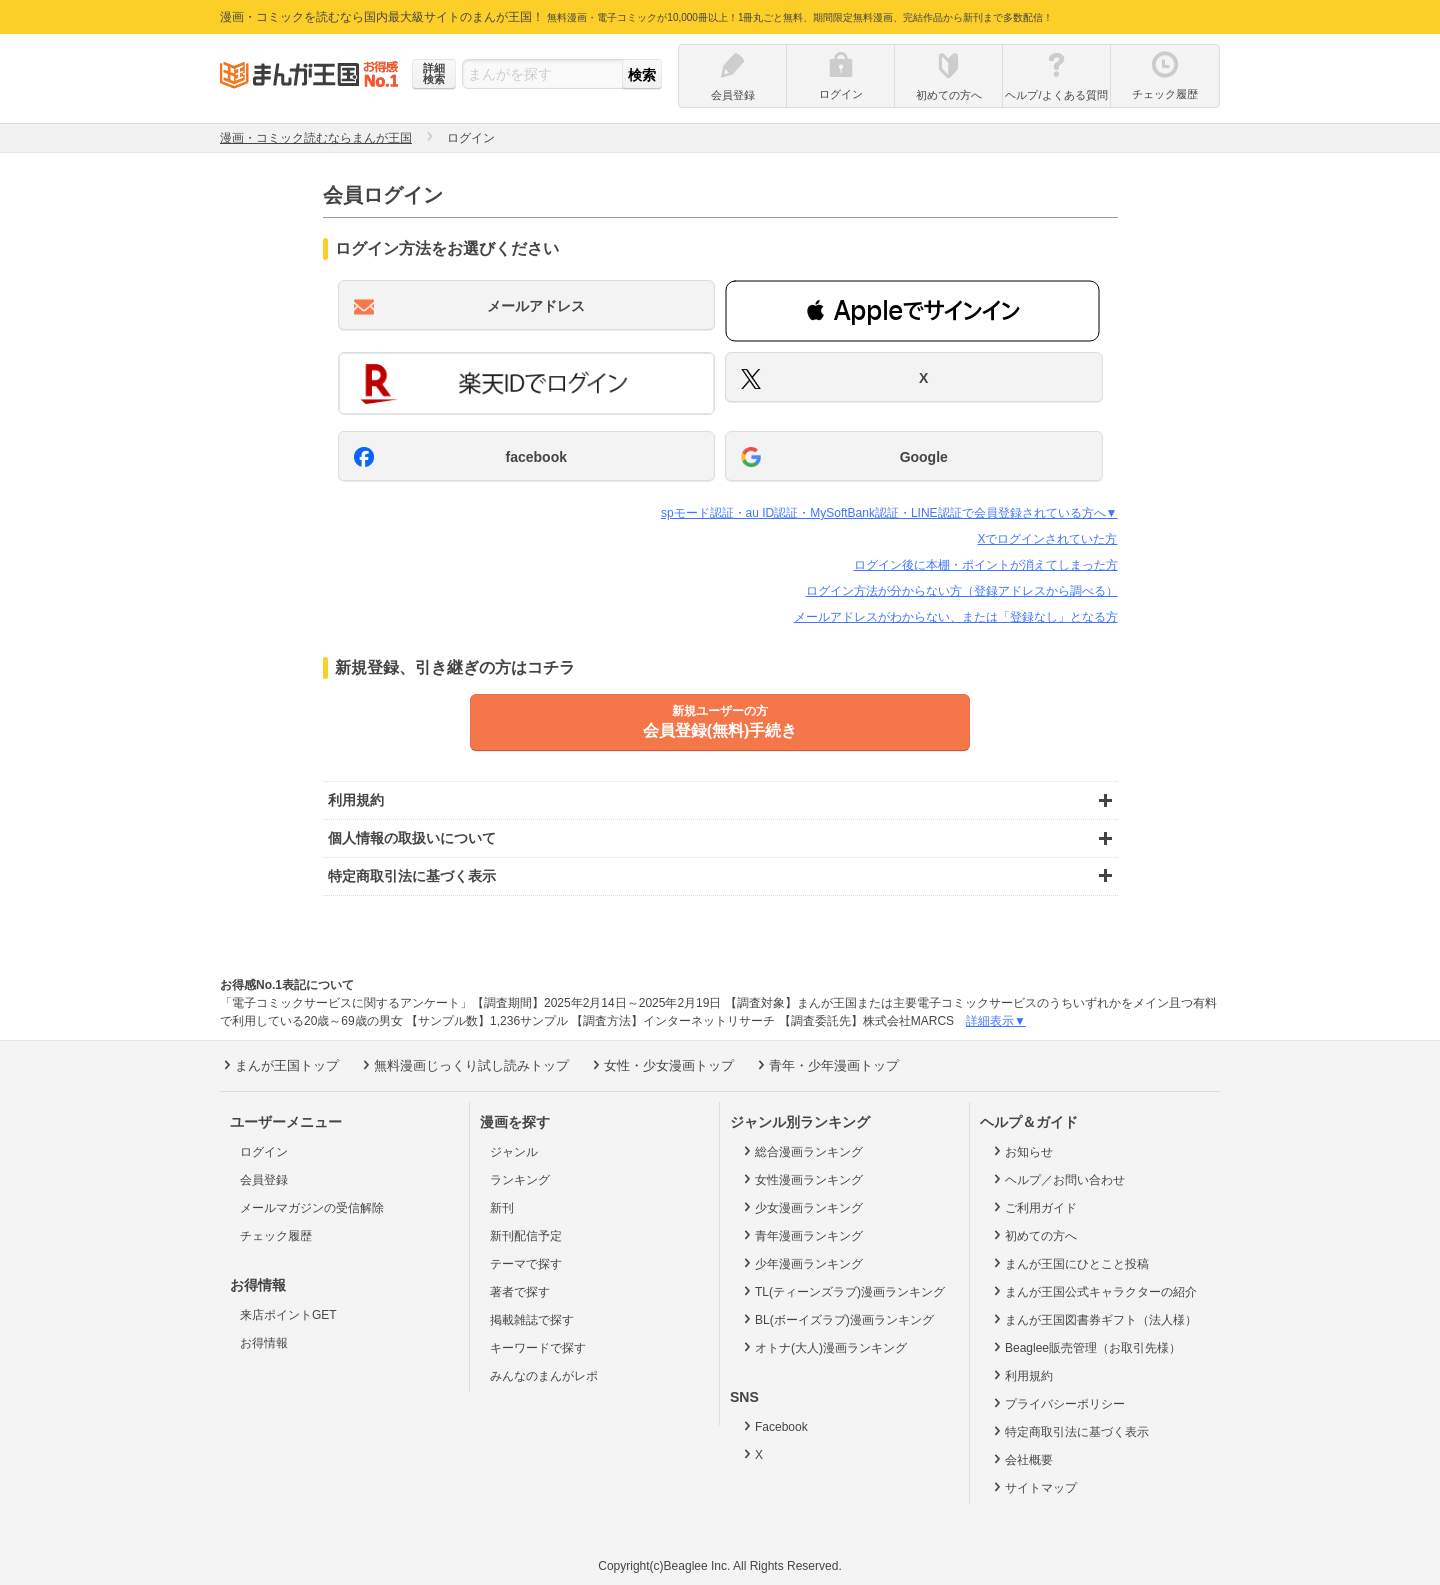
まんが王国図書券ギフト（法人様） (1093, 1319)
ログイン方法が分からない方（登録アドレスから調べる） (962, 591)
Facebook (774, 1426)
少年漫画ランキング (801, 1263)
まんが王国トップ (279, 1065)
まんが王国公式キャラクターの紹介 (1093, 1291)
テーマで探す (526, 1264)
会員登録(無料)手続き (720, 721)
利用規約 (1021, 1375)
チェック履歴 (276, 1236)
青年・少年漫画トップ (826, 1065)
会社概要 (1021, 1459)
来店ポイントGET (288, 1315)
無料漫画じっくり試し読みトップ (464, 1065)
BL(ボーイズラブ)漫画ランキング (837, 1319)
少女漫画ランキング (801, 1207)
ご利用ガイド (1033, 1207)
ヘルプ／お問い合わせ (1057, 1179)
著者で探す (520, 1292)
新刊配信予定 (526, 1236)
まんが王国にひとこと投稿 (1069, 1263)
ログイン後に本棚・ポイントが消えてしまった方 (986, 565)
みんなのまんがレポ (544, 1376)
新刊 (502, 1208)
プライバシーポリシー (1057, 1403)
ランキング (520, 1180)
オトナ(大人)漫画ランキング (823, 1347)
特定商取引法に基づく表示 (1069, 1431)
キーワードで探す (538, 1348)
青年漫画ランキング (801, 1235)
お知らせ (1021, 1151)
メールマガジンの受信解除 (312, 1208)
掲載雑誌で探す (532, 1320)
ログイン (264, 1152)
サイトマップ (1033, 1487)
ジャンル (514, 1152)
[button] (912, 311)
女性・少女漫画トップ (661, 1065)
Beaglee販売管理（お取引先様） (1085, 1347)
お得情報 (264, 1343)
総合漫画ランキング (801, 1151)
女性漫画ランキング (801, 1179)
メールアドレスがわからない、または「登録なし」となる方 (956, 617)
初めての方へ (1033, 1235)
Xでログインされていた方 (1047, 539)
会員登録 (264, 1180)
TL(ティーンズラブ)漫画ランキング (842, 1291)
